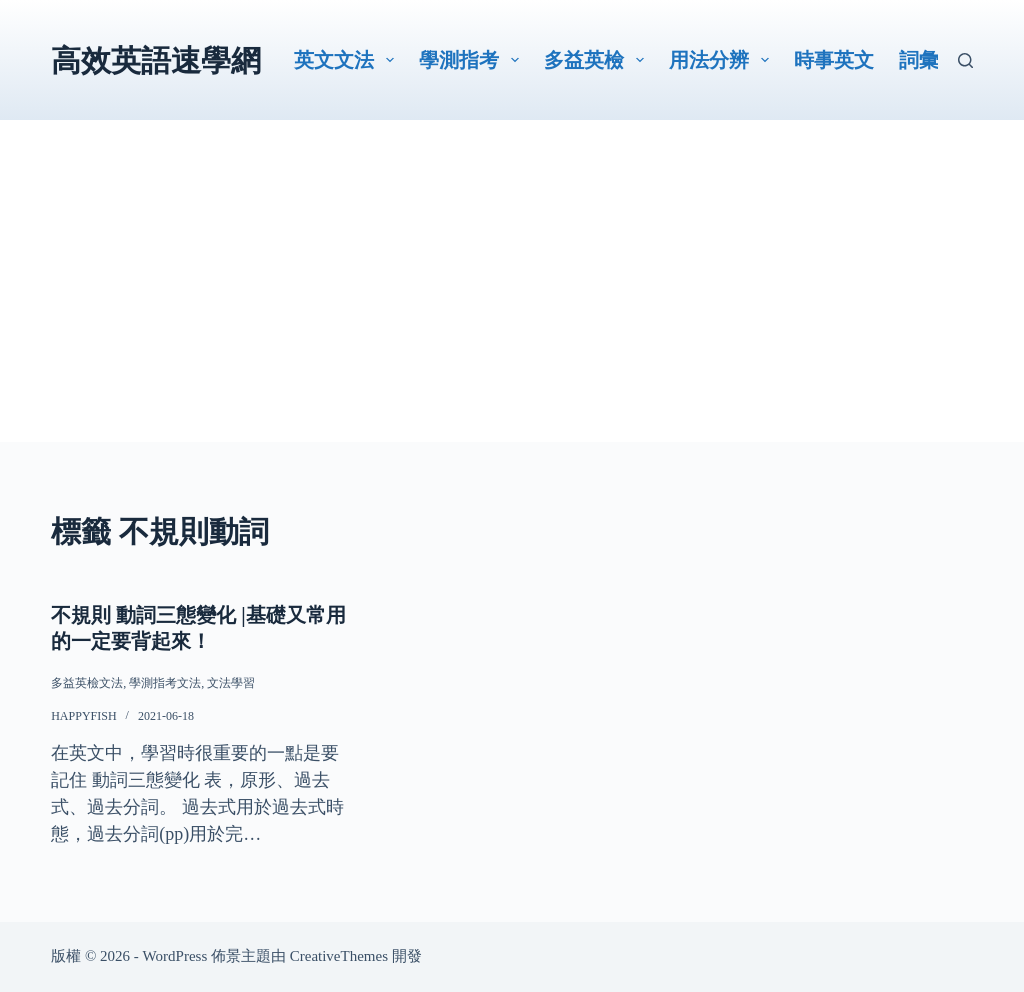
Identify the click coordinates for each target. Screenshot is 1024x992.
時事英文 (834, 60)
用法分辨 (723, 60)
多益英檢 (598, 60)
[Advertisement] (512, 302)
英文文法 (348, 60)
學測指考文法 (165, 683)
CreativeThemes (339, 956)
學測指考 (473, 60)
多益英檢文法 (87, 683)
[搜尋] (965, 60)
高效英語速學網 (156, 60)
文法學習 (231, 683)
